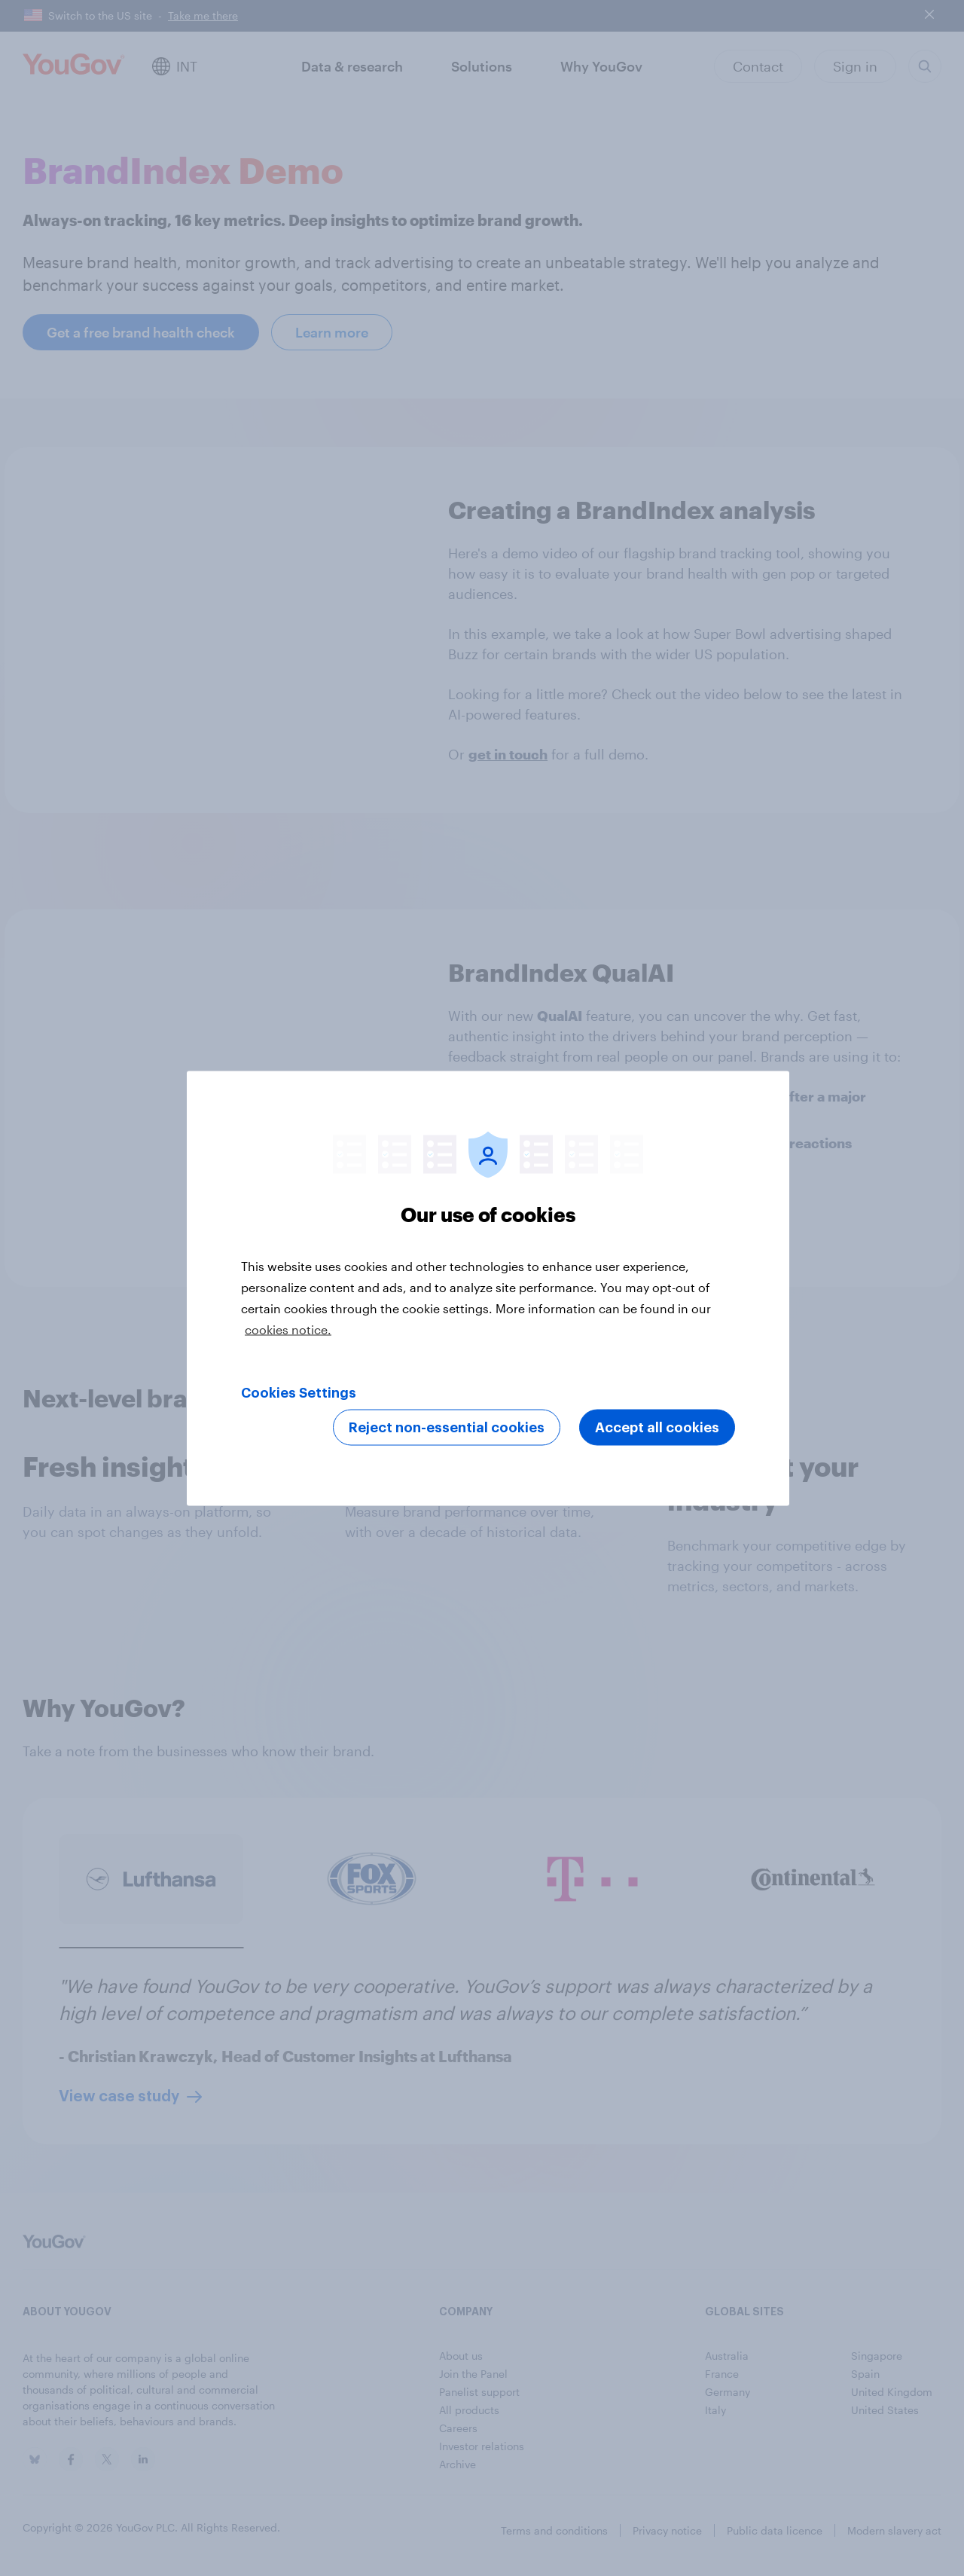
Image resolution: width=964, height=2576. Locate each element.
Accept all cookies (657, 1427)
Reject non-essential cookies (447, 1427)
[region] (488, 1288)
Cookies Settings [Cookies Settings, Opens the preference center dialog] (298, 1392)
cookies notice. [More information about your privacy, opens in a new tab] (288, 1329)
